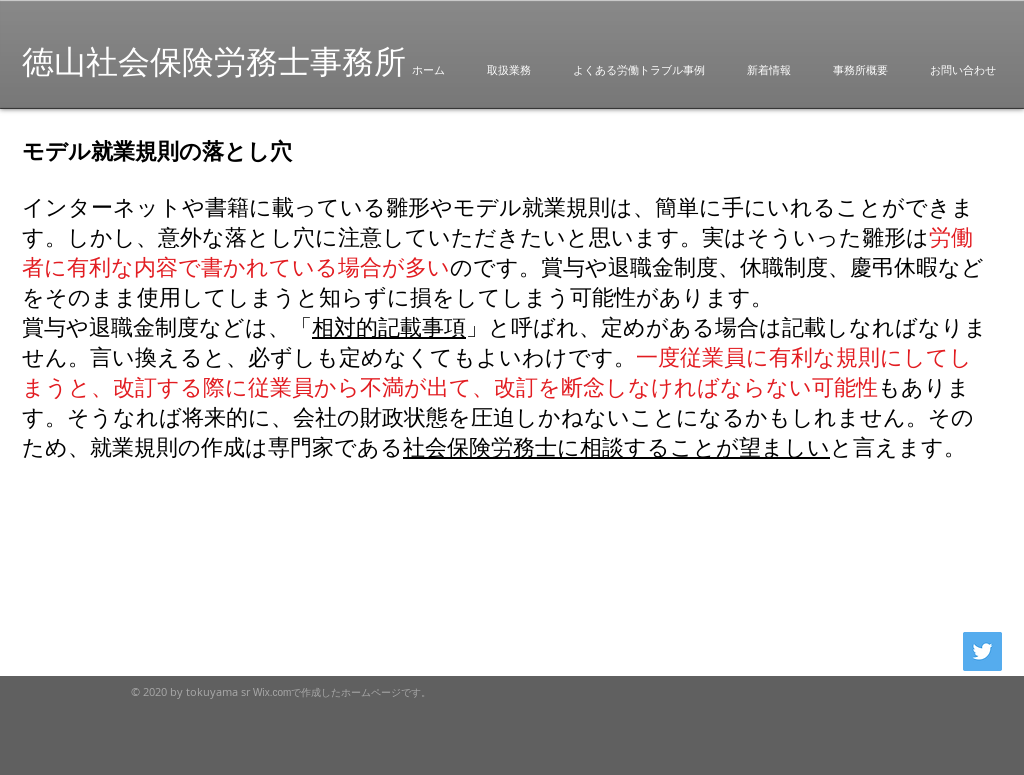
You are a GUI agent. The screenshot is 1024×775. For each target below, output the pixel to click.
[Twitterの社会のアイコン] (982, 651)
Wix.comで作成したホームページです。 (342, 692)
